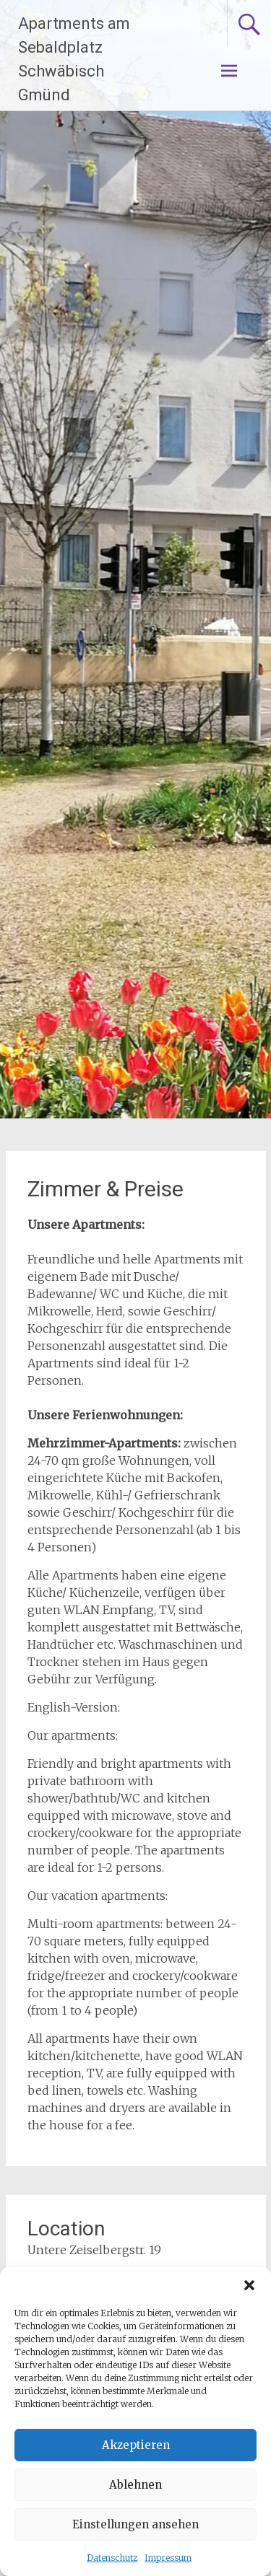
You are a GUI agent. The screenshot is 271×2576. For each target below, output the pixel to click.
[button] (249, 2285)
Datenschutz (112, 2557)
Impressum (168, 2557)
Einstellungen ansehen (135, 2524)
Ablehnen (135, 2485)
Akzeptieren (136, 2445)
